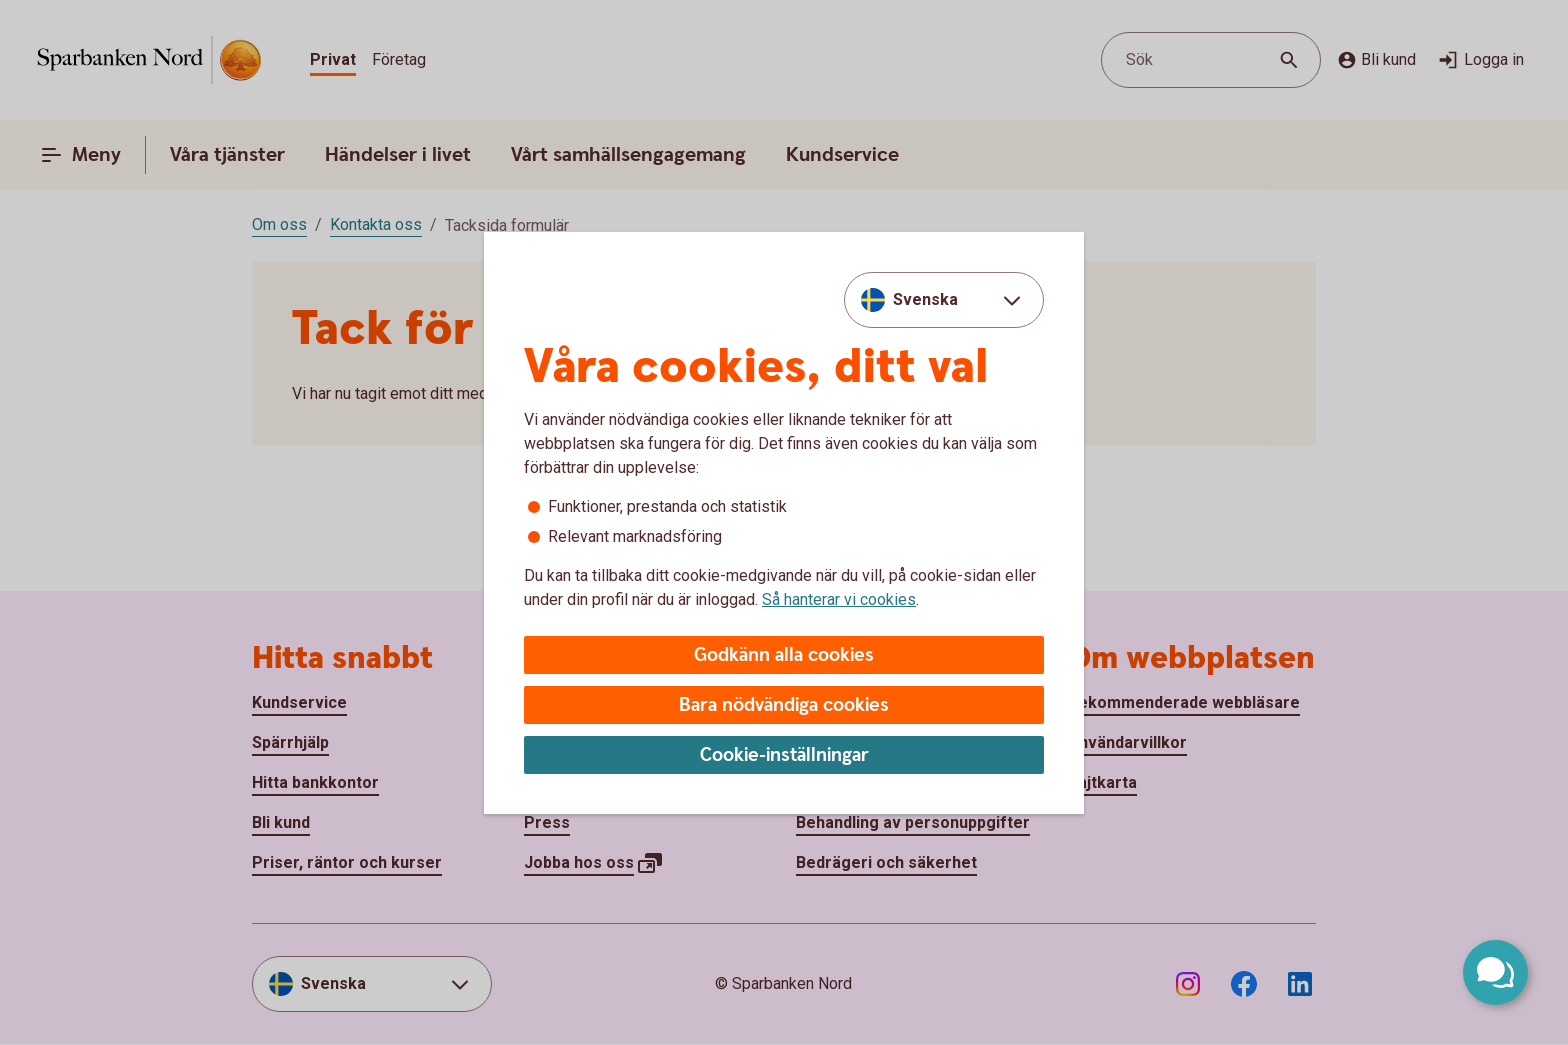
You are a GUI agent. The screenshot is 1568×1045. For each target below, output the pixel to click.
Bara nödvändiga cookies (784, 705)
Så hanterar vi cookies (839, 599)
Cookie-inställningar (784, 755)
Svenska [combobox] (925, 299)
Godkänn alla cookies (784, 655)
